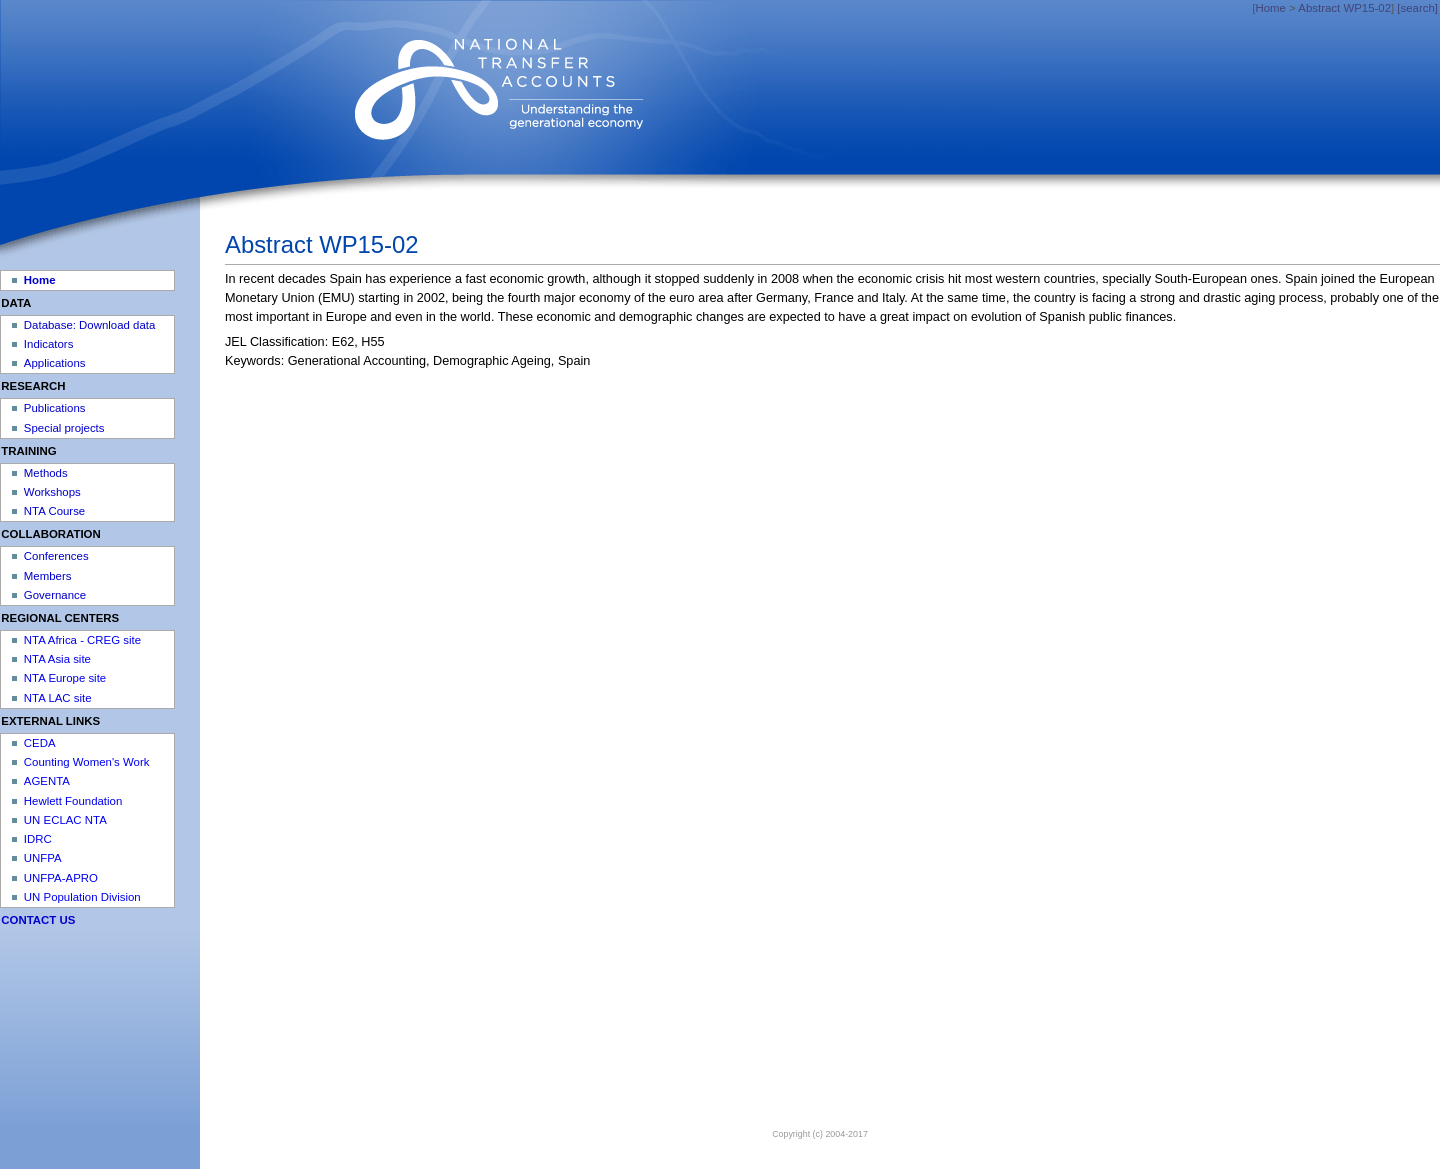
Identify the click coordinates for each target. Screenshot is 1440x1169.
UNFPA (43, 858)
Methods (46, 473)
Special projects (64, 428)
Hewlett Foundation (73, 801)
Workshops (52, 492)
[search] (1417, 8)
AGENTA (47, 781)
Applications (55, 363)
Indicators (49, 344)
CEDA (40, 743)
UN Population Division (82, 897)
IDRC (38, 839)
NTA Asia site (57, 659)
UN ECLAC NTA (65, 820)
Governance (55, 595)
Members (48, 576)
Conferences (56, 556)
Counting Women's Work (87, 762)
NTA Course (54, 511)
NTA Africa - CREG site (82, 640)
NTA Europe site (65, 678)
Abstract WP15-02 (1344, 8)
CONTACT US (38, 920)
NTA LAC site (58, 698)
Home (1270, 8)
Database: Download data (89, 325)
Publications (55, 408)
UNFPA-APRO (61, 878)
